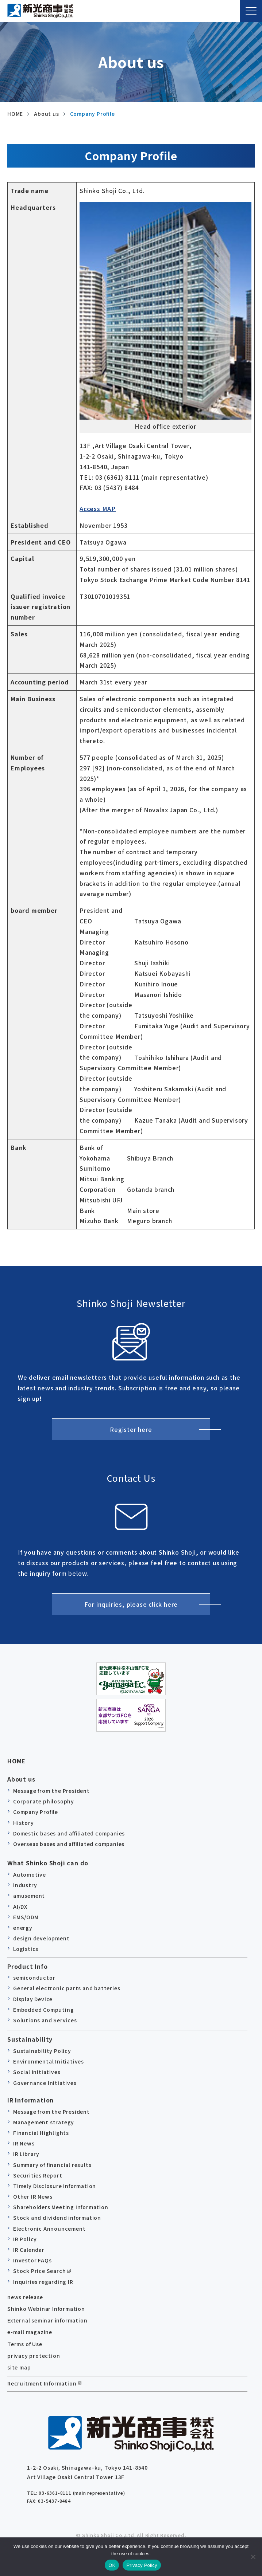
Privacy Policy (141, 2565)
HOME (16, 1760)
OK (111, 2565)
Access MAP (98, 508)
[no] (253, 2556)
